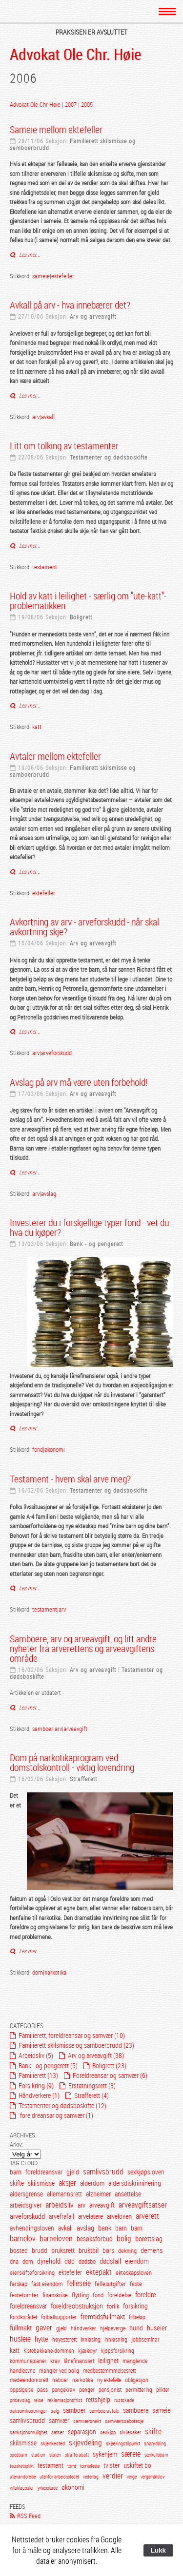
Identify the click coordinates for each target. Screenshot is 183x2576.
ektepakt (99, 2272)
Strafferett (83, 1779)
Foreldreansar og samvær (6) (110, 2075)
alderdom (92, 2183)
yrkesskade (48, 2487)
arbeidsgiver (25, 2205)
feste (136, 2283)
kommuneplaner (28, 2361)
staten (55, 2454)
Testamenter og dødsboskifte (108, 457)
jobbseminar (145, 2339)
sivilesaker (130, 2432)
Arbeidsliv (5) (36, 2055)
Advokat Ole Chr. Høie (76, 53)
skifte (17, 2183)
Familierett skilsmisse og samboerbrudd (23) (76, 2045)
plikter (162, 2389)
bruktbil (89, 2250)
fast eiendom (47, 2283)
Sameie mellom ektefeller (56, 129)
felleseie (79, 2283)
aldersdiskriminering (134, 2183)
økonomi (54, 1449)
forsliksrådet (23, 2317)
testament (44, 566)
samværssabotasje (124, 2420)
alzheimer (98, 2194)
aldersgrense (26, 2193)
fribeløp (137, 2317)
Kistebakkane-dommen (49, 2350)
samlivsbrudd (103, 2172)
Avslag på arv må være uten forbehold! (78, 1082)
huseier (157, 2327)
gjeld (72, 2171)
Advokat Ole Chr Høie (36, 104)
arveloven (119, 2216)
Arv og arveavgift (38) (96, 2055)
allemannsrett (64, 2194)
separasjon (82, 2431)
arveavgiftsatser (143, 2205)
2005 (87, 104)
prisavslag (20, 2399)
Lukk (158, 2550)
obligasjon (136, 2380)
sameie (41, 275)
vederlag (91, 2476)
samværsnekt (87, 2420)
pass (42, 2389)
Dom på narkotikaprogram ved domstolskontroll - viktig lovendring (72, 1762)
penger (87, 2389)
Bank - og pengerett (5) (48, 2065)
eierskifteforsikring (32, 2272)
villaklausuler (22, 2487)
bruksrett (63, 2250)
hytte (41, 2339)
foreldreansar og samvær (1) (56, 2115)
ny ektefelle (109, 2380)
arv (36, 416)
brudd (39, 2250)
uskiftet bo (137, 2465)
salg (55, 2410)
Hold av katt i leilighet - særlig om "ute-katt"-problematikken (88, 600)
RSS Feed (29, 2515)
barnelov (23, 2238)
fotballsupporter (59, 2317)
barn (15, 2171)
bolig (124, 2238)
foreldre (145, 2294)
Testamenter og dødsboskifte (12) (62, 2105)
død (69, 2261)
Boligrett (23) (109, 2065)
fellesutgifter (110, 2283)
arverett (147, 2216)
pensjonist (110, 2389)
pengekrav (63, 2389)
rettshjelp (98, 2399)
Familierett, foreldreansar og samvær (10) (72, 2035)
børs (108, 2250)
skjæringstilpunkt (123, 2443)
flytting (80, 2294)
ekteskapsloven (134, 2272)
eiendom (137, 2261)
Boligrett (81, 617)
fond (37, 1449)
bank (104, 2227)
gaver (44, 2328)
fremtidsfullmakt (103, 2316)
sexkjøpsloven (145, 2171)
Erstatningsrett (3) (92, 2085)
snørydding (155, 2443)
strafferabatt (77, 2454)
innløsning (115, 2339)
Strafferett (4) (91, 2095)
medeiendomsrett (29, 2380)
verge (132, 2476)
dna (14, 2261)
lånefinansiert (79, 2361)
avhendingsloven (33, 2228)
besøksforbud (95, 2238)
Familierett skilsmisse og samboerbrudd (73, 144)
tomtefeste (90, 2465)
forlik (113, 2306)
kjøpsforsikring (117, 2350)
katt (36, 726)
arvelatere (90, 2216)
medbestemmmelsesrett (109, 2370)
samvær (59, 2420)
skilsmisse (41, 2183)
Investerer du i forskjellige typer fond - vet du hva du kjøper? (89, 1227)
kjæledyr (87, 2350)
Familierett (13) (38, 2075)
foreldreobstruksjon (77, 2305)
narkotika (55, 1972)
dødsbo (87, 2261)
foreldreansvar (43, 2171)
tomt (71, 2465)
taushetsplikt (22, 2465)
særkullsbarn (156, 2454)
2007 (71, 104)
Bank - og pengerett (96, 1244)
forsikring (135, 2305)
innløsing (91, 2339)
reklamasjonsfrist (64, 2399)
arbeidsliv (59, 2205)
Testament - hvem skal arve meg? (70, 1478)
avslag (48, 1193)
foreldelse (119, 2294)
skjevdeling (85, 2443)
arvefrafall (61, 2216)
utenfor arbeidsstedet (59, 2476)
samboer (42, 1728)
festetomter (24, 2294)
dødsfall (110, 2261)
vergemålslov (152, 2476)
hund (136, 2327)
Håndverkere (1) (39, 2095)
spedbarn (18, 2454)
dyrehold (49, 2261)
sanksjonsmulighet (28, 2432)
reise (38, 2399)
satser (57, 2432)
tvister (111, 2465)
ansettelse (128, 2194)
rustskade (124, 2399)
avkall (48, 416)
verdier (112, 2476)
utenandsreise (23, 2476)
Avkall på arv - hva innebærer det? (70, 304)
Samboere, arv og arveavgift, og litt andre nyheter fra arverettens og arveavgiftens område (83, 1648)
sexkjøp (108, 2432)
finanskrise (55, 2294)
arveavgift (75, 1728)
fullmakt (21, 2327)
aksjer (67, 2183)
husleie (20, 2339)
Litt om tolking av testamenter (64, 445)
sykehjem (105, 2454)
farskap (18, 2283)
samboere (135, 2410)
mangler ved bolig (59, 2370)
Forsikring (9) (36, 2085)
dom (37, 1972)
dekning (127, 2250)
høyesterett (64, 2339)
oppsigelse (21, 2389)
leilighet (108, 2360)
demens (152, 2250)
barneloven (56, 2238)
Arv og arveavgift (93, 316)
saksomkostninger (28, 2410)
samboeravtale (104, 2410)
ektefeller (62, 275)
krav (55, 2361)
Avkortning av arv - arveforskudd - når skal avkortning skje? (84, 926)
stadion (38, 2454)
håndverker (83, 2328)
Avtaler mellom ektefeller (55, 756)
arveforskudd (56, 1052)
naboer (60, 2380)
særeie (131, 2454)
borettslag (149, 2238)
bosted (19, 2250)
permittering (138, 2389)
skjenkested (53, 2443)
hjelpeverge (112, 2328)
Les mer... (29, 254)
